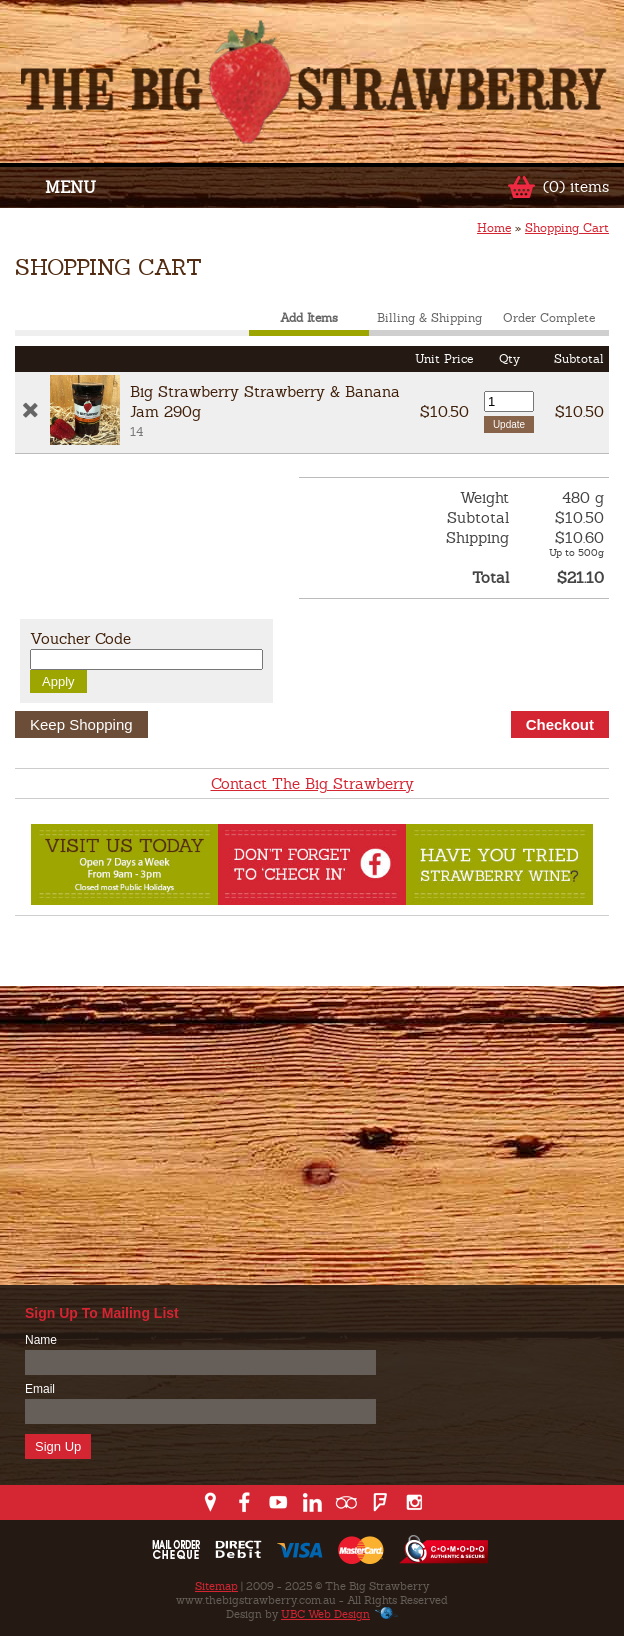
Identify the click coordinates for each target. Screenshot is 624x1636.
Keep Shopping (81, 724)
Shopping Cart (567, 228)
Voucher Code (80, 638)
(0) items (576, 186)
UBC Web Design (325, 1614)
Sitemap (216, 1586)
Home (494, 228)
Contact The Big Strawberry (312, 783)
